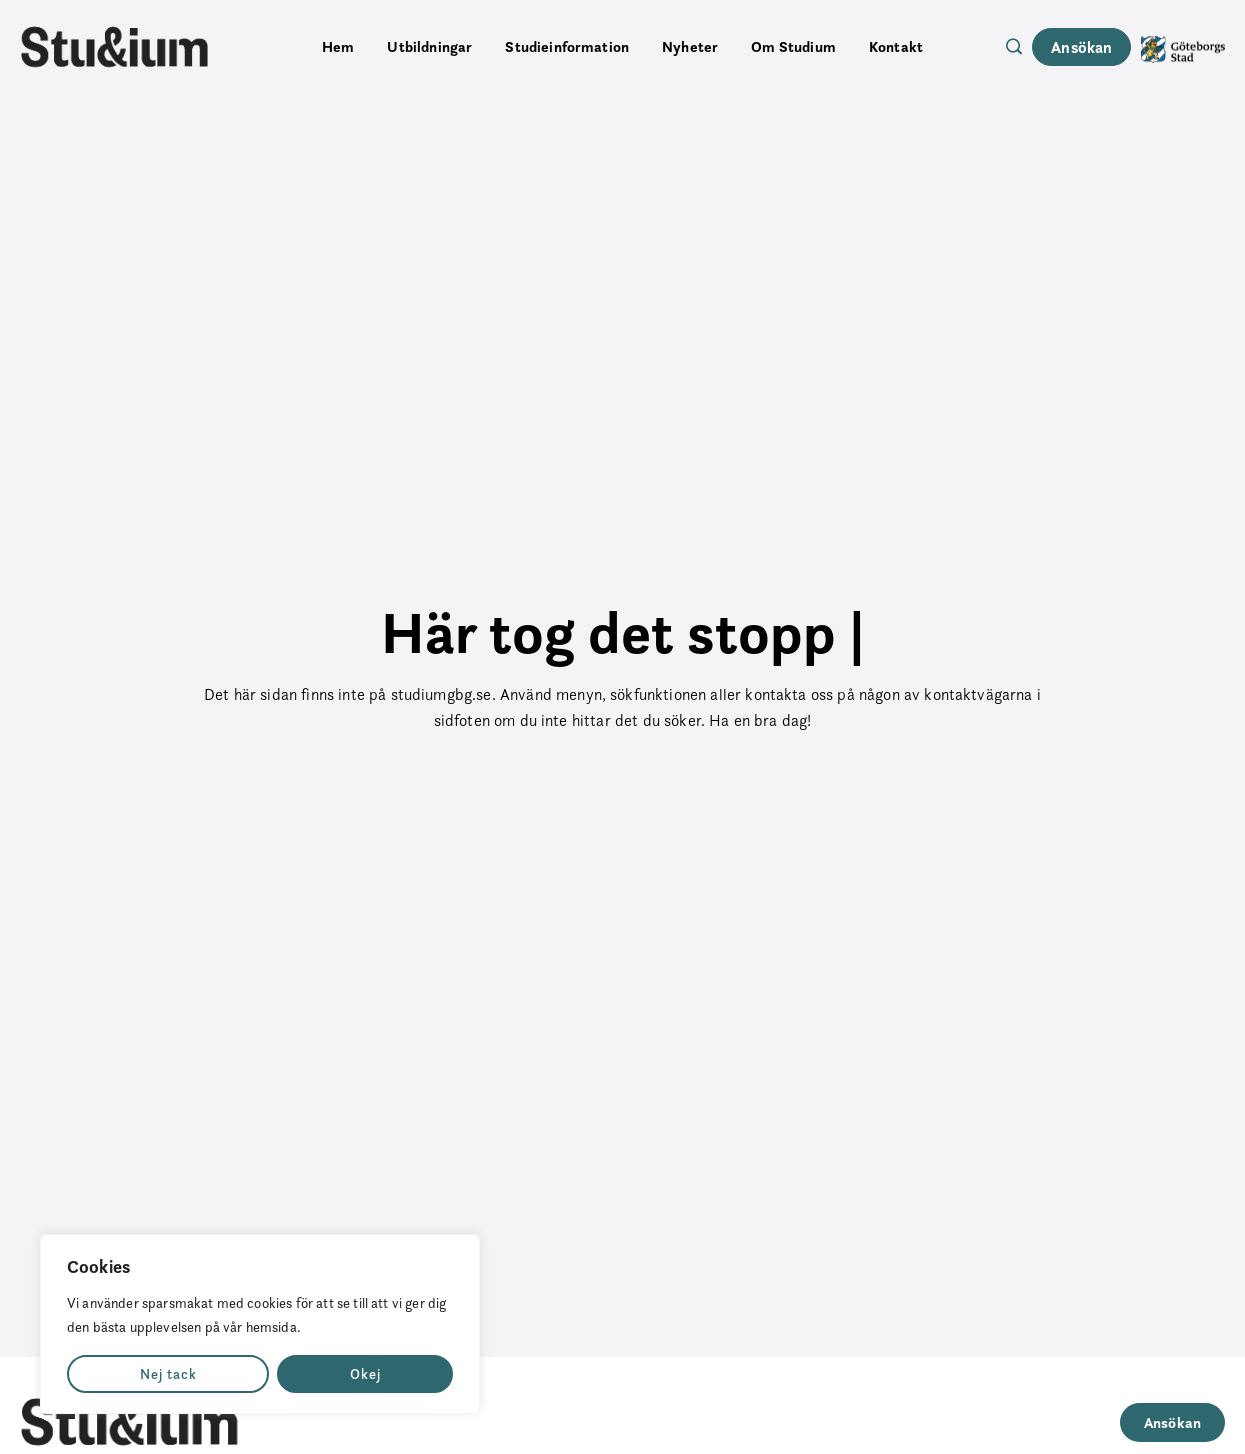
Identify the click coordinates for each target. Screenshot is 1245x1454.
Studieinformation (567, 46)
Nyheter (690, 46)
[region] (260, 1324)
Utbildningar (429, 46)
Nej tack (168, 1374)
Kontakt (896, 46)
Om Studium (793, 46)
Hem (338, 46)
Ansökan (1081, 47)
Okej (365, 1374)
